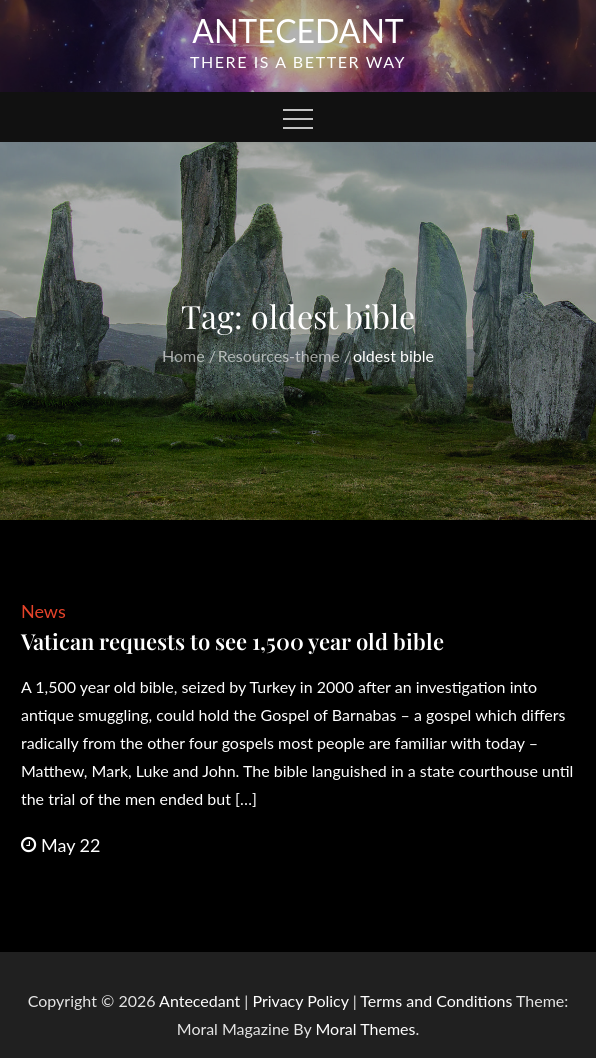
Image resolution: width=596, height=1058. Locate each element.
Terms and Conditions (438, 1000)
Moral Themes (365, 1028)
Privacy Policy (300, 1000)
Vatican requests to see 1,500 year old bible (232, 641)
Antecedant (298, 30)
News (43, 611)
